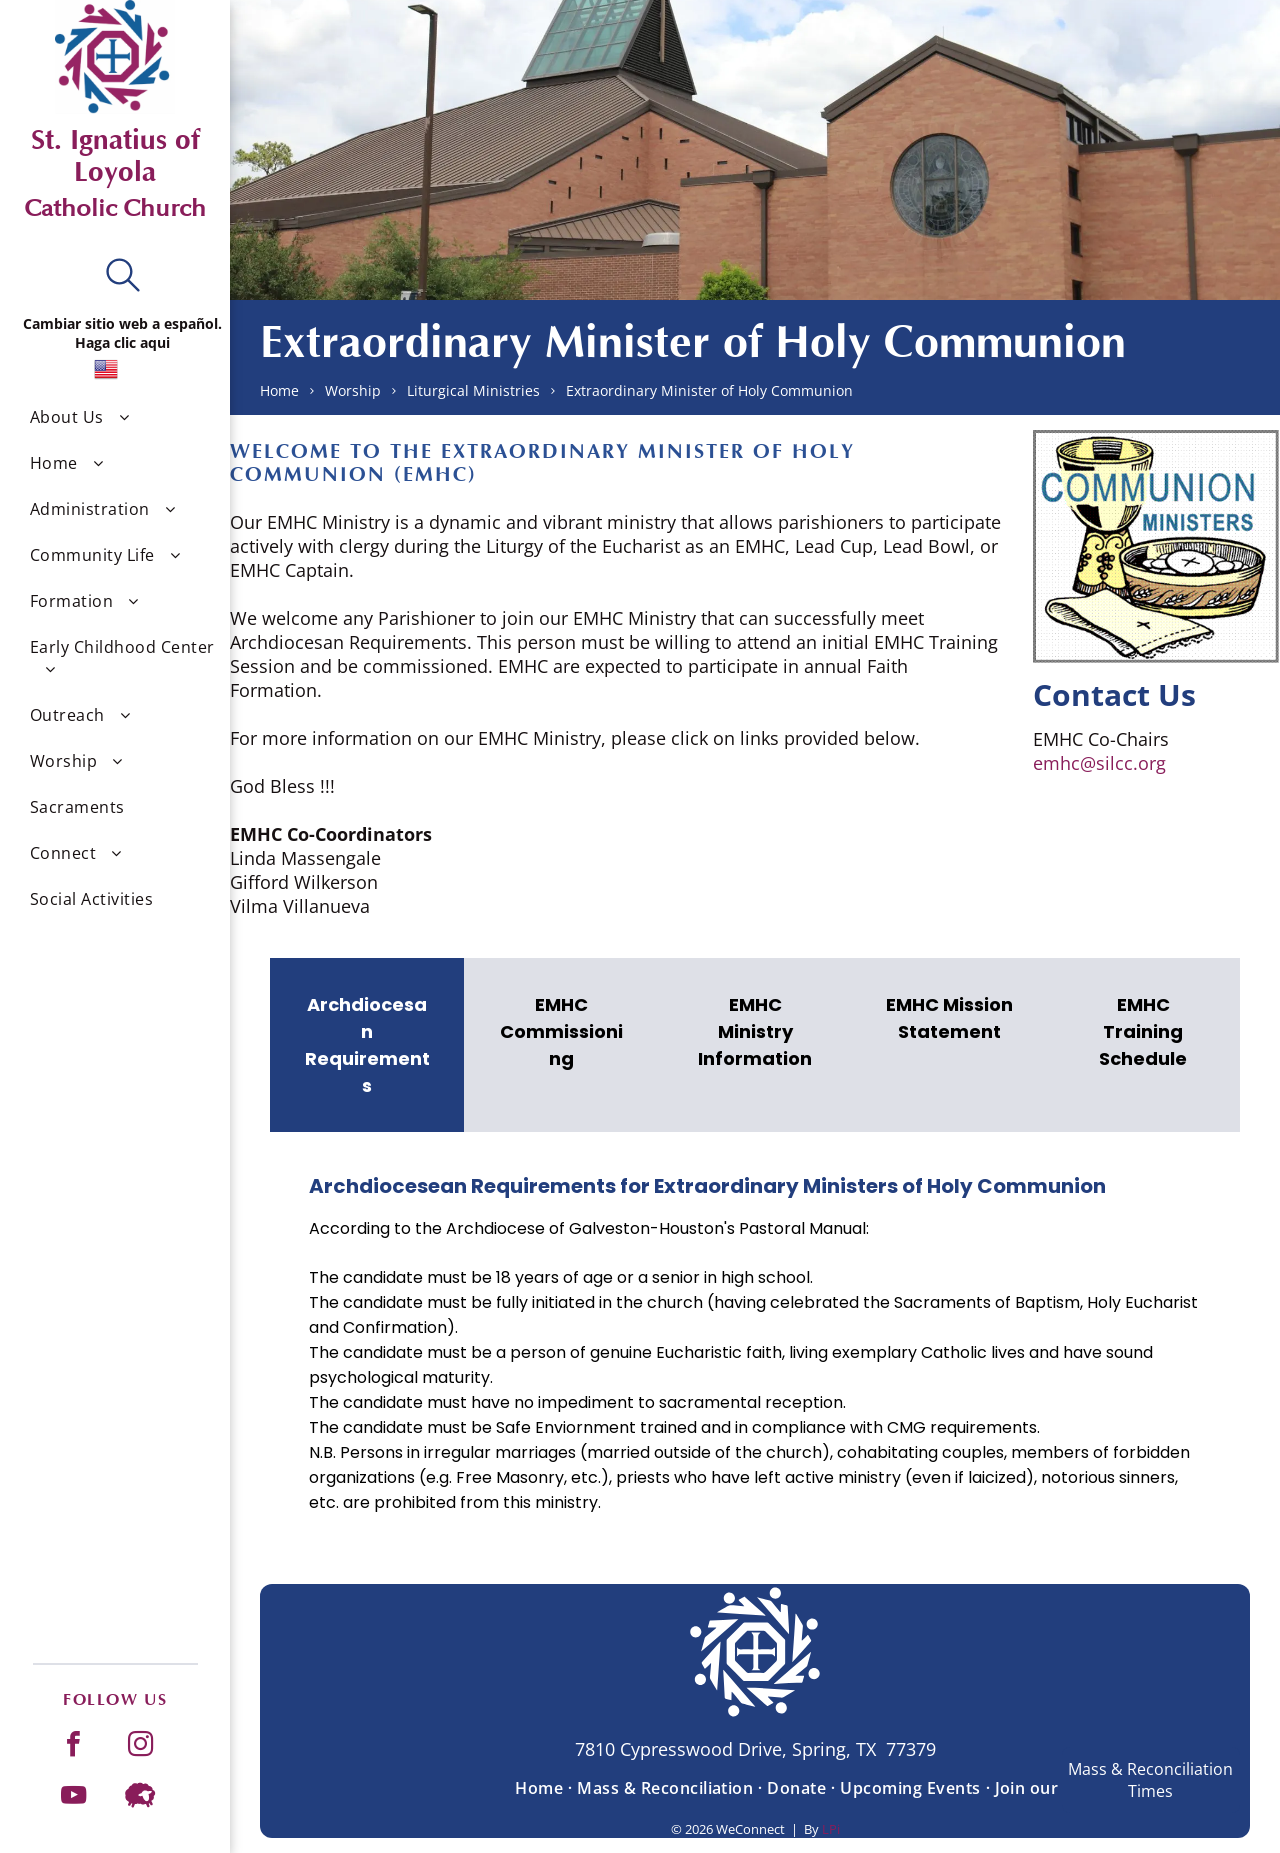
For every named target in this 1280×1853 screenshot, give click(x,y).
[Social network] (141, 1797)
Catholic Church (115, 208)
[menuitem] (122, 417)
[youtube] (74, 1797)
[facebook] (74, 1746)
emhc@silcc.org (1099, 763)
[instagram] (141, 1746)
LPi (831, 1829)
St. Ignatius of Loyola (115, 156)
